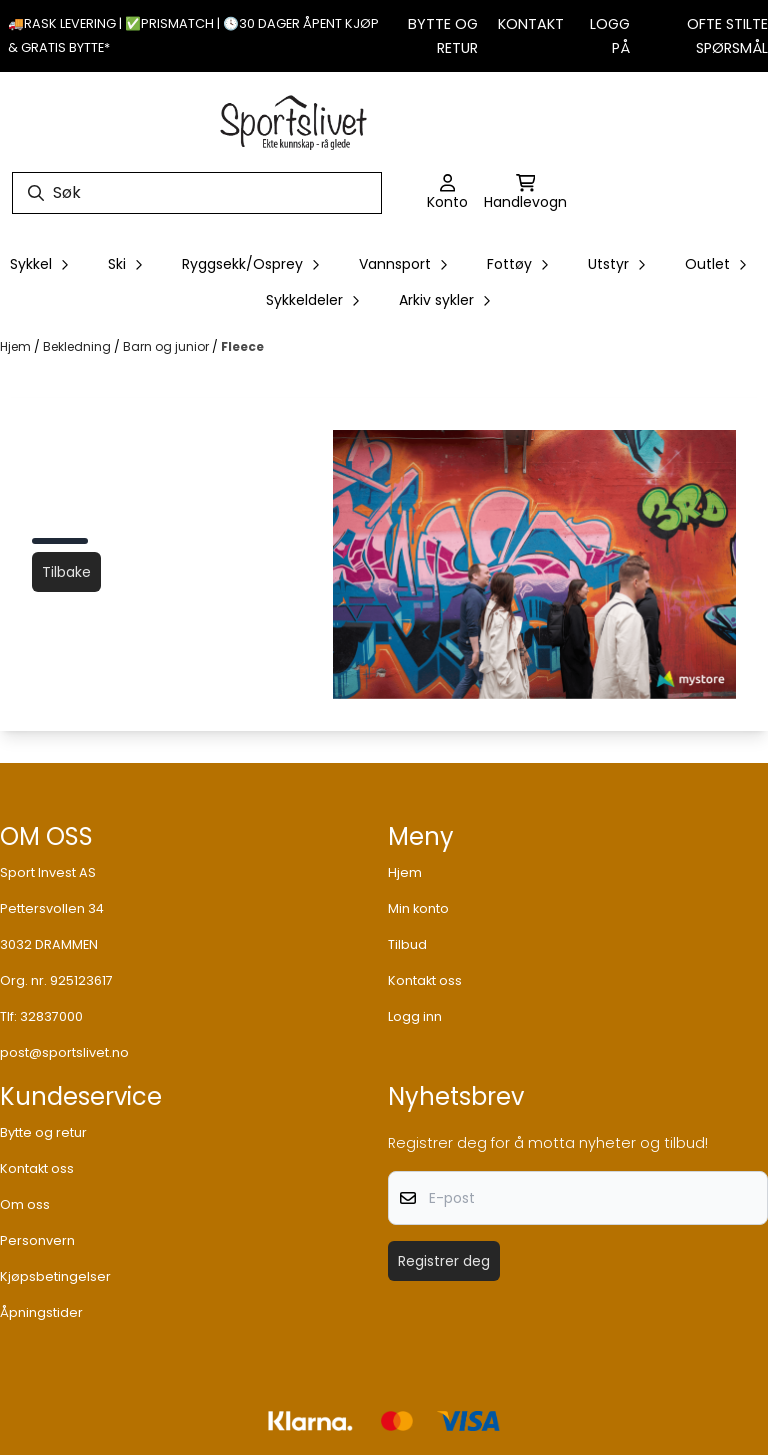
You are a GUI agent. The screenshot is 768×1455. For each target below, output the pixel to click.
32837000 (51, 1016)
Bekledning (78, 346)
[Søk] (197, 193)
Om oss (25, 1204)
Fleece (242, 346)
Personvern (37, 1240)
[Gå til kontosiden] (447, 193)
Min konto (418, 908)
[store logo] (294, 120)
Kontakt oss (425, 980)
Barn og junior (167, 346)
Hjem (17, 346)
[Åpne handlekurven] (525, 193)
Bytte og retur (43, 1132)
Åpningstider (41, 1312)
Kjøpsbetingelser (55, 1276)
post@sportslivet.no (64, 1052)
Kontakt (531, 24)
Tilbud (407, 944)
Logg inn (415, 1016)
